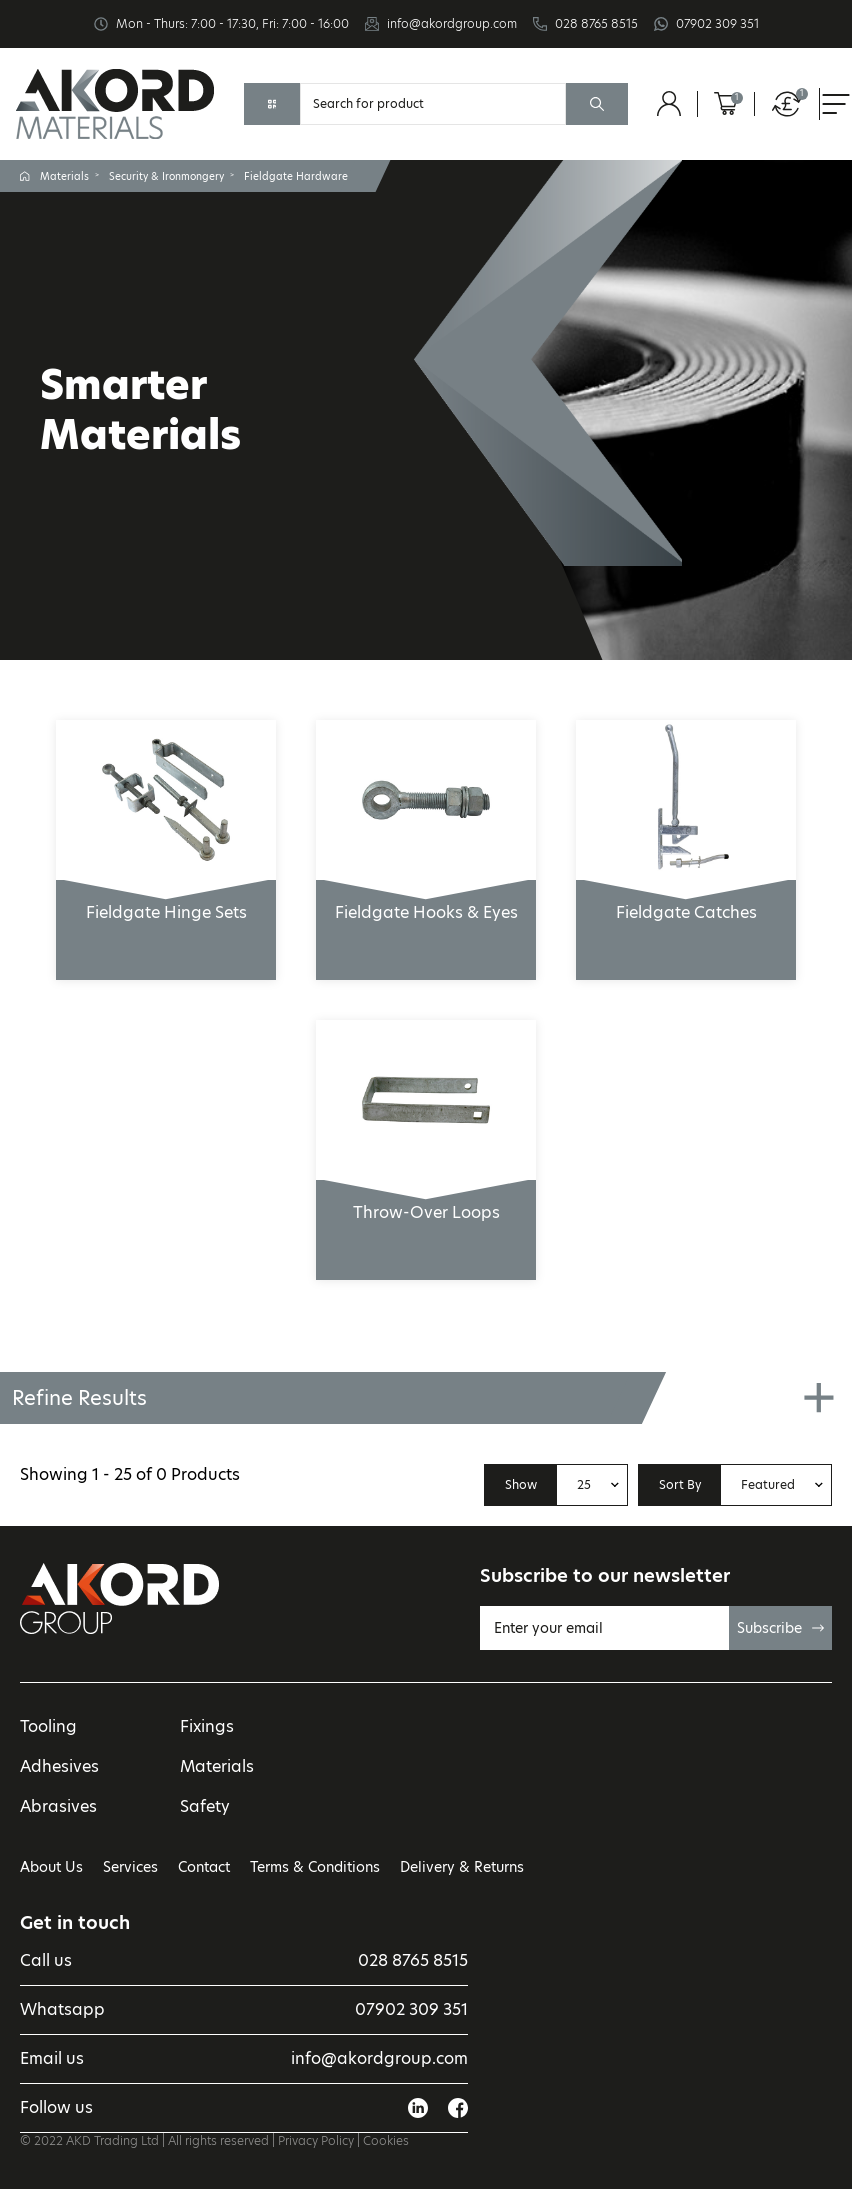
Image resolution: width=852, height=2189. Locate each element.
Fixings (207, 1726)
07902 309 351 (717, 24)
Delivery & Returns (462, 1867)
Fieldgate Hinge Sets (166, 902)
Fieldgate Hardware (296, 176)
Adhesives (59, 1766)
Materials (64, 176)
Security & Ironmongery (166, 176)
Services (130, 1867)
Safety (205, 1806)
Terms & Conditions (315, 1867)
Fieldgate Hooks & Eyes (426, 902)
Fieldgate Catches (686, 902)
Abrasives (58, 1806)
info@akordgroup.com (452, 24)
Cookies (386, 2140)
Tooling (48, 1726)
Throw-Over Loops (426, 1202)
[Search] (432, 104)
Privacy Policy (316, 2140)
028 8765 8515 (596, 24)
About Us (51, 1867)
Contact (204, 1867)
